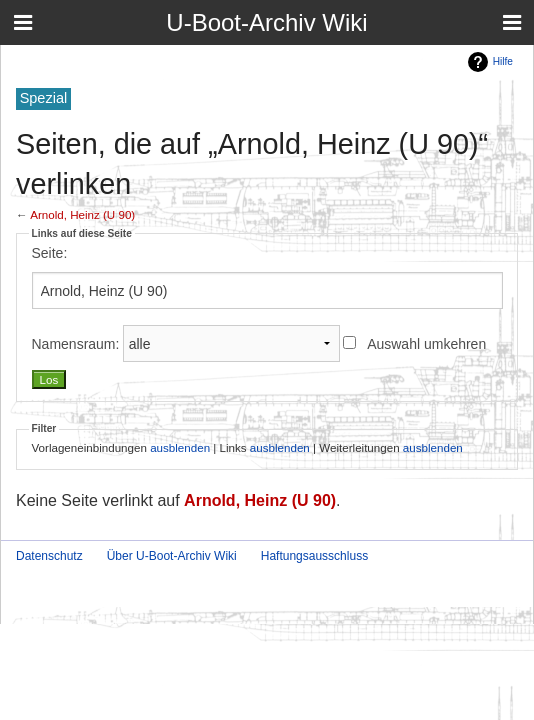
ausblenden (180, 447)
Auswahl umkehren (426, 344)
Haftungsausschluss (314, 556)
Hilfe (503, 61)
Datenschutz (49, 556)
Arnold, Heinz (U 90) (82, 214)
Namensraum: (76, 344)
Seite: (50, 253)
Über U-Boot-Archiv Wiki (172, 556)
